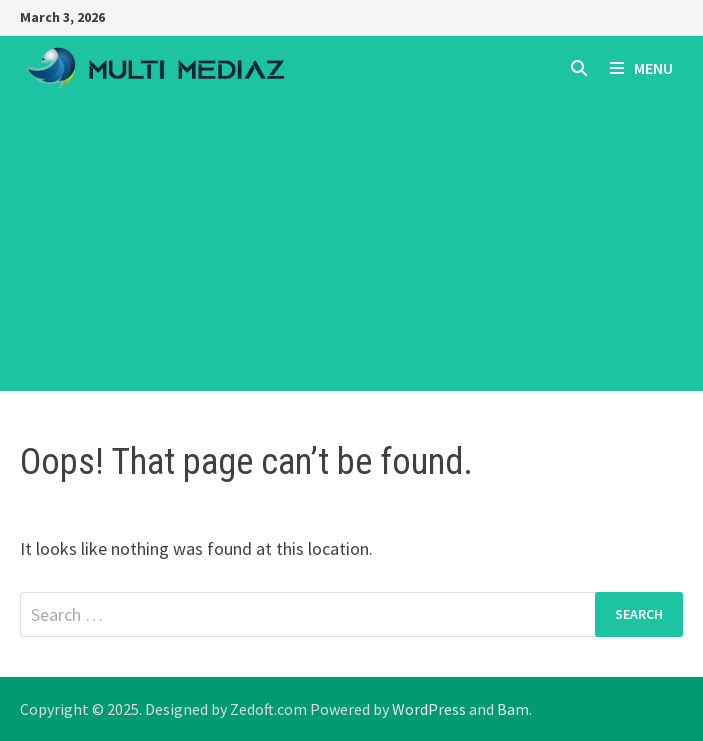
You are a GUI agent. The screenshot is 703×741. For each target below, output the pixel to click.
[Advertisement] (351, 251)
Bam (513, 709)
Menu (641, 68)
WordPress (429, 709)
